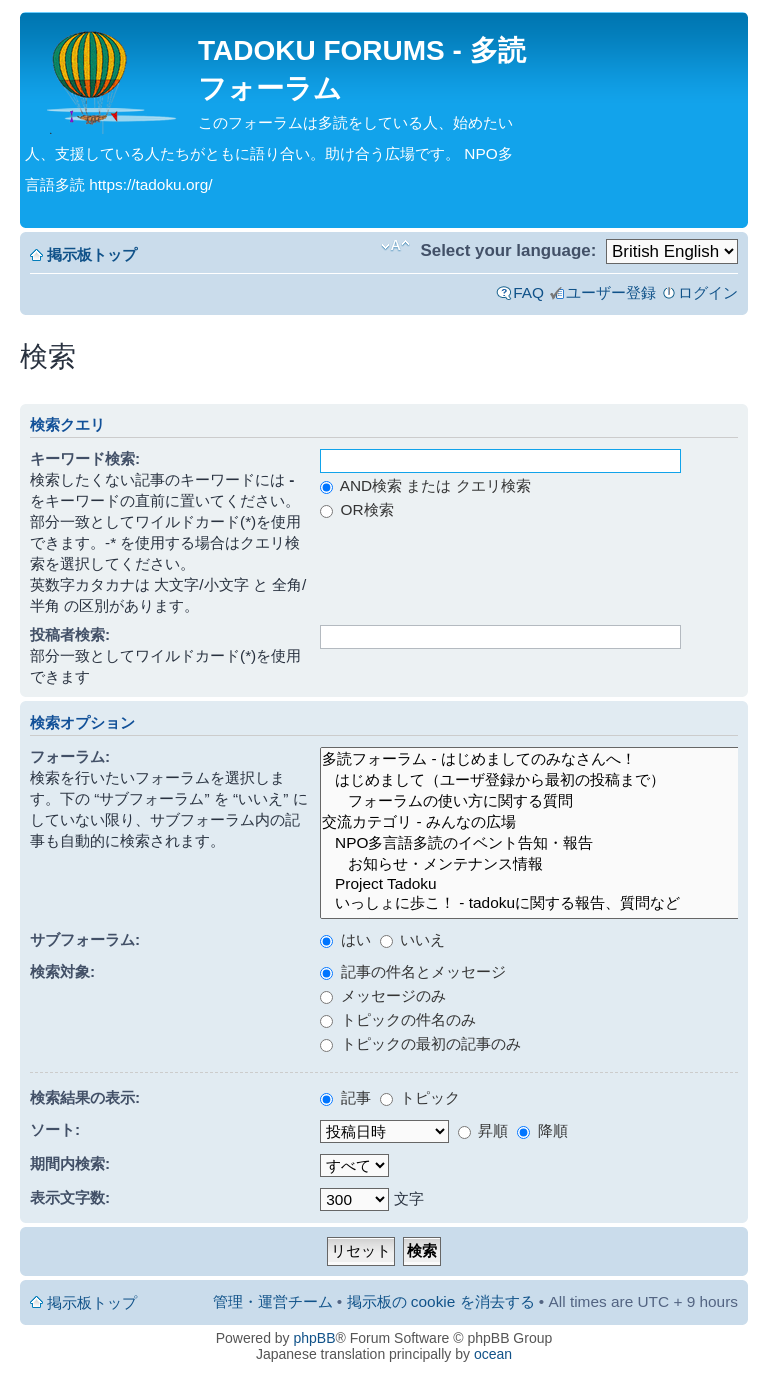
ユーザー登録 (611, 292)
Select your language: (508, 250)
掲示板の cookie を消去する (441, 1301)
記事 (345, 1097)
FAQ (528, 292)
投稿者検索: (70, 634)
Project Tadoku (532, 884)
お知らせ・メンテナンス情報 (532, 864)
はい (345, 939)
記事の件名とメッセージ (412, 971)
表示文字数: (70, 1197)
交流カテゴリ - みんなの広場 (532, 822)
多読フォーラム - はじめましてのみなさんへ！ (532, 759)
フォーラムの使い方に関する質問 (532, 801)
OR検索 (356, 509)
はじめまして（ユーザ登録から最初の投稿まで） (532, 780)
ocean (493, 1354)
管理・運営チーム (273, 1301)
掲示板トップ (92, 254)
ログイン (708, 292)
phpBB (315, 1338)
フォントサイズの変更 (395, 246)
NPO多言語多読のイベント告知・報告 (532, 843)
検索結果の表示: (85, 1097)
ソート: (55, 1129)
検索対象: (62, 971)
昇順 (483, 1130)
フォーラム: (70, 756)
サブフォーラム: (85, 939)
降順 (542, 1130)
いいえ (412, 939)
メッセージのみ (382, 995)
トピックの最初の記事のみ (420, 1043)
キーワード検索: (85, 458)
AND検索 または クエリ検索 (425, 485)
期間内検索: (70, 1163)
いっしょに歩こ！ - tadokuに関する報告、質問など (532, 903)
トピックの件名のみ (397, 1019)
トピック (420, 1097)
